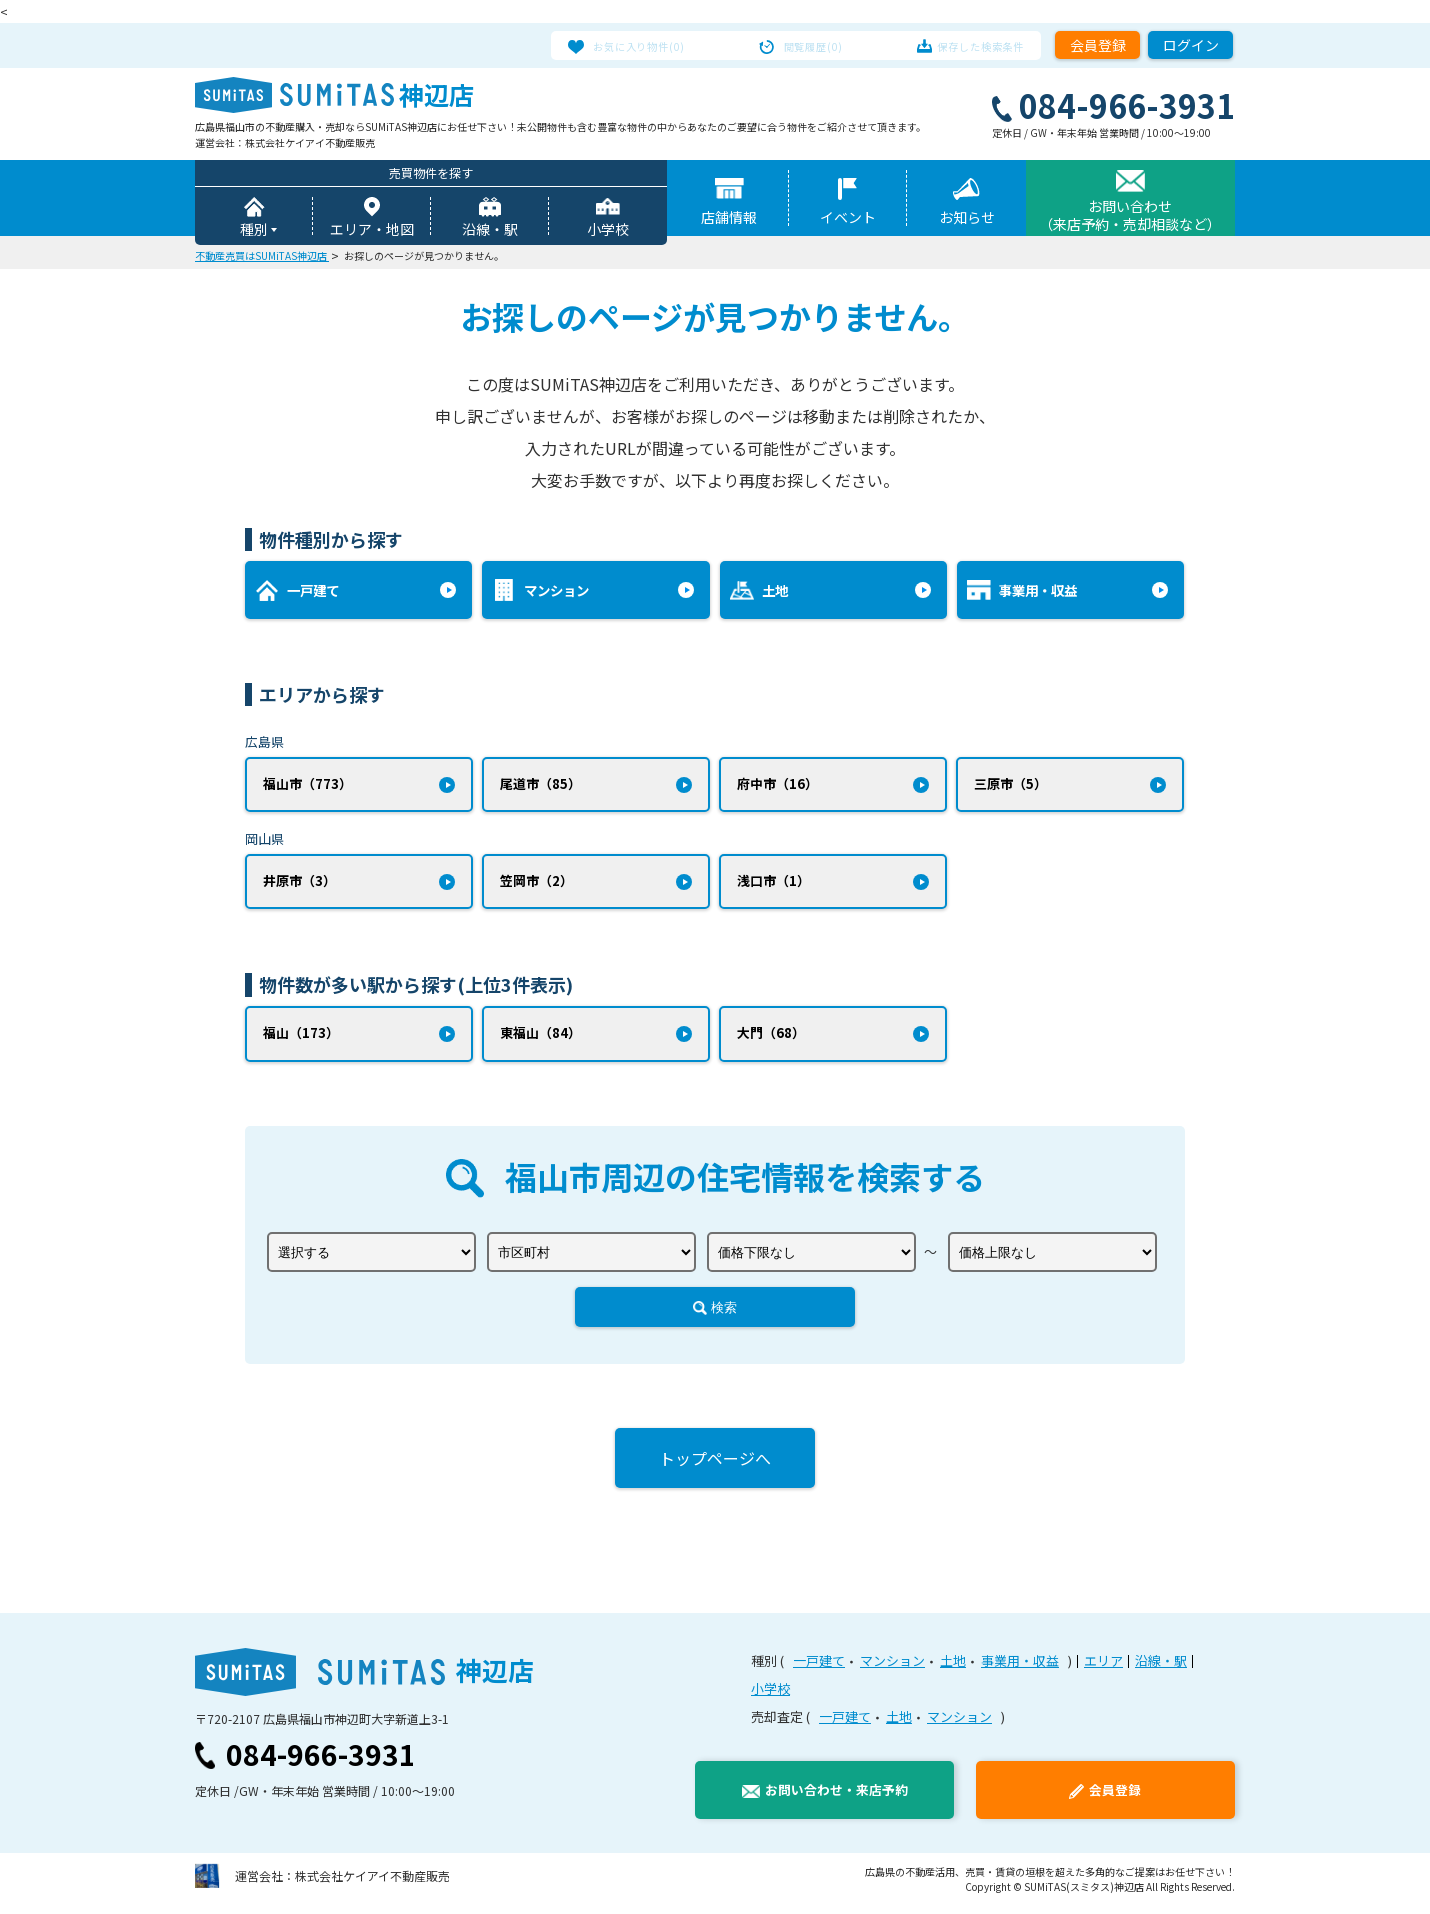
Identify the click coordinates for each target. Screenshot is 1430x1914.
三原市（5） (1010, 787)
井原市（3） (299, 887)
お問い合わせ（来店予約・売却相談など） (1130, 218)
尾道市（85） (540, 787)
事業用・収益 (1020, 1670)
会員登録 (1098, 45)
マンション (892, 1670)
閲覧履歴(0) (814, 45)
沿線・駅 (490, 232)
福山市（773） (307, 787)
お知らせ (967, 220)
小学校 (608, 232)
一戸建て (819, 1670)
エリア (1103, 1670)
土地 (953, 1670)
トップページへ (715, 1468)
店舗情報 (729, 220)
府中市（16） (777, 787)
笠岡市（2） (536, 887)
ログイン (1191, 45)
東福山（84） (540, 1041)
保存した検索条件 (963, 45)
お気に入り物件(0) (656, 45)
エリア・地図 (372, 232)
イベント (848, 220)
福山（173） (301, 1041)
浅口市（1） (773, 887)
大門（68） (771, 1041)
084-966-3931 (321, 1764)
